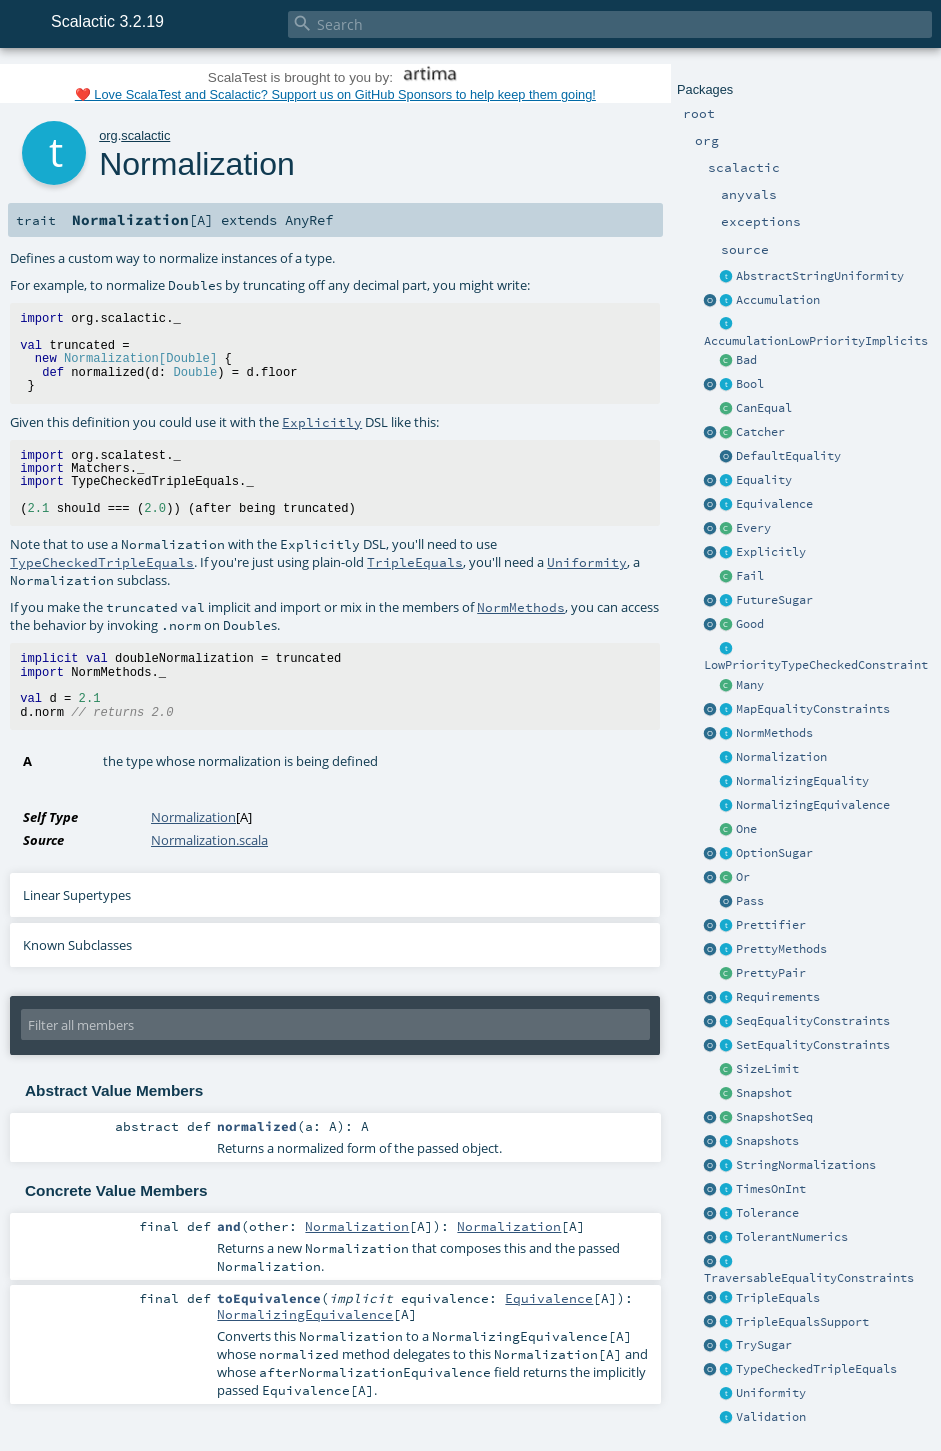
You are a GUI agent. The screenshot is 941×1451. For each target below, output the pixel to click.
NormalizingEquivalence (813, 805)
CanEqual (764, 408)
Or (743, 877)
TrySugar (764, 1345)
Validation (771, 1417)
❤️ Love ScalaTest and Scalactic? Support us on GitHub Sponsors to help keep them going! (335, 94)
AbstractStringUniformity (820, 276)
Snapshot (764, 1093)
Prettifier (771, 925)
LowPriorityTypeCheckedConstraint (816, 665)
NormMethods (774, 733)
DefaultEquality (788, 456)
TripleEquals (778, 1298)
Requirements (778, 997)
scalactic (145, 135)
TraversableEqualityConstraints (809, 1278)
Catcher (760, 432)
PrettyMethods (781, 949)
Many (750, 685)
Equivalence (774, 504)
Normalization (781, 757)
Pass (750, 901)
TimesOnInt (771, 1189)
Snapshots (767, 1141)
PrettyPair (771, 973)
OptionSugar (774, 853)
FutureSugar (774, 600)
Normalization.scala (209, 840)
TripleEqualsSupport (802, 1322)
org (108, 135)
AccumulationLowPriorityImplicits (816, 341)
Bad (746, 360)
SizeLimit (767, 1069)
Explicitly (771, 552)
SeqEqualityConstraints (813, 1021)
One (746, 829)
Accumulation (778, 300)
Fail (750, 576)
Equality (764, 480)
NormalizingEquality (802, 781)
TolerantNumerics (792, 1237)
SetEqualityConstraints (813, 1045)
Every (753, 528)
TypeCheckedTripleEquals (816, 1369)
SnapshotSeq (774, 1117)
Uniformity (771, 1393)
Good (750, 624)
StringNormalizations (806, 1165)
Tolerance (767, 1213)
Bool (750, 384)
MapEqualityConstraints (813, 709)
